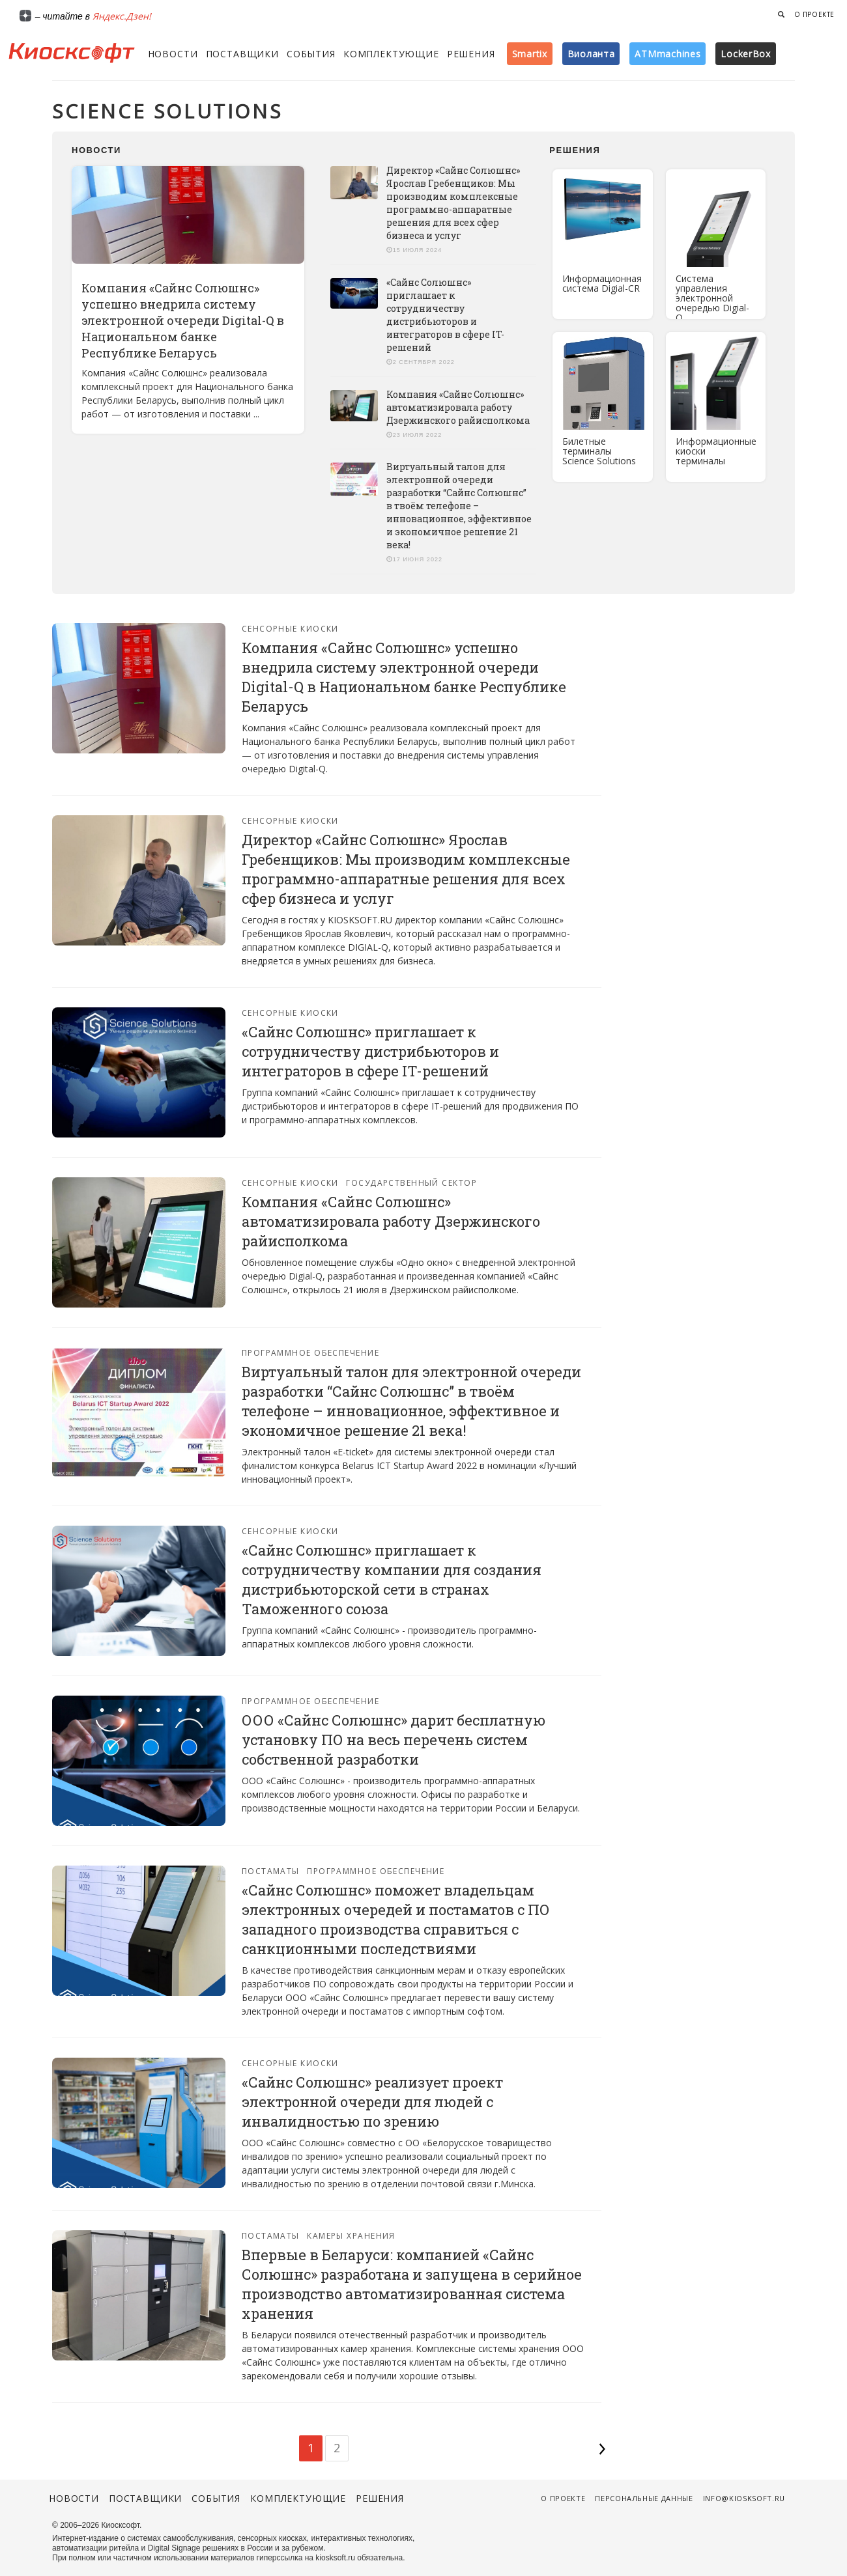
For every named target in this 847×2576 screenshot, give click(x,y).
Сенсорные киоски (290, 628)
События (311, 54)
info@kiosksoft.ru (744, 2498)
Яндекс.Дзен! (122, 16)
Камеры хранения (351, 2235)
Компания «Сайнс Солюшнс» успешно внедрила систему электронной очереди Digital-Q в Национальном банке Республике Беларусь (182, 320)
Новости (173, 54)
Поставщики (242, 54)
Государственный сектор (411, 1182)
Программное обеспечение (310, 1352)
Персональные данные (644, 2498)
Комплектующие (391, 54)
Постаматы (271, 1871)
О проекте (814, 14)
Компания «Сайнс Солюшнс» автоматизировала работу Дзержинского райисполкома (458, 407)
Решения (471, 54)
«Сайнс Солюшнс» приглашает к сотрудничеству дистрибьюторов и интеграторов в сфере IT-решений (445, 315)
